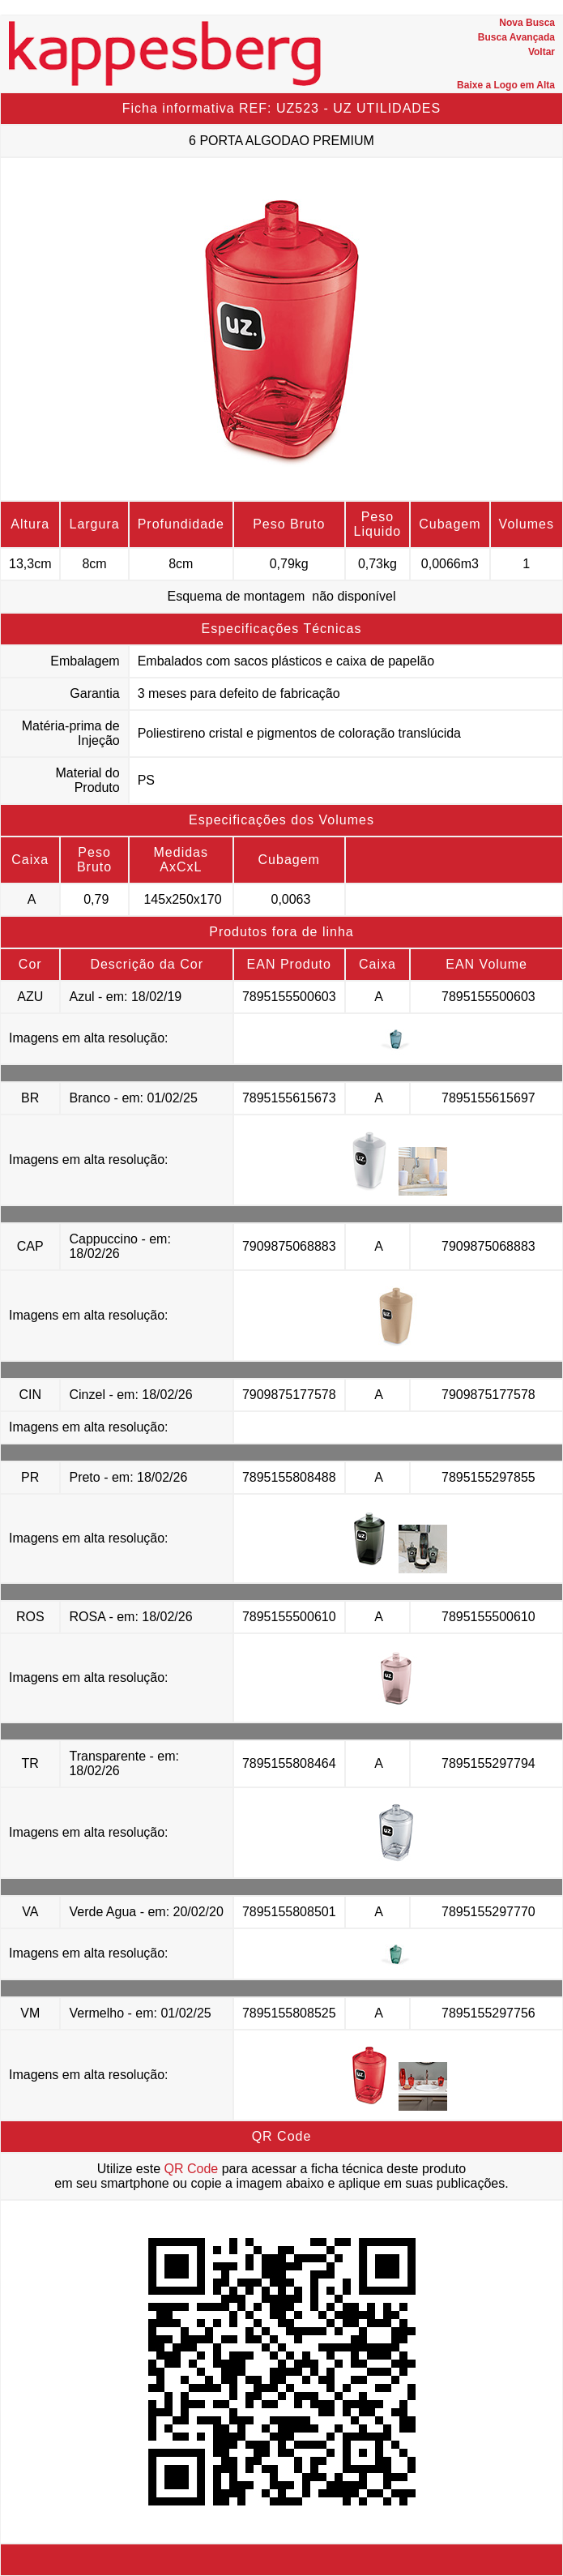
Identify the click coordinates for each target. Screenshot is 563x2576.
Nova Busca (527, 22)
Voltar (541, 52)
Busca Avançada (516, 37)
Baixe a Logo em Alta (506, 85)
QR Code (191, 2169)
